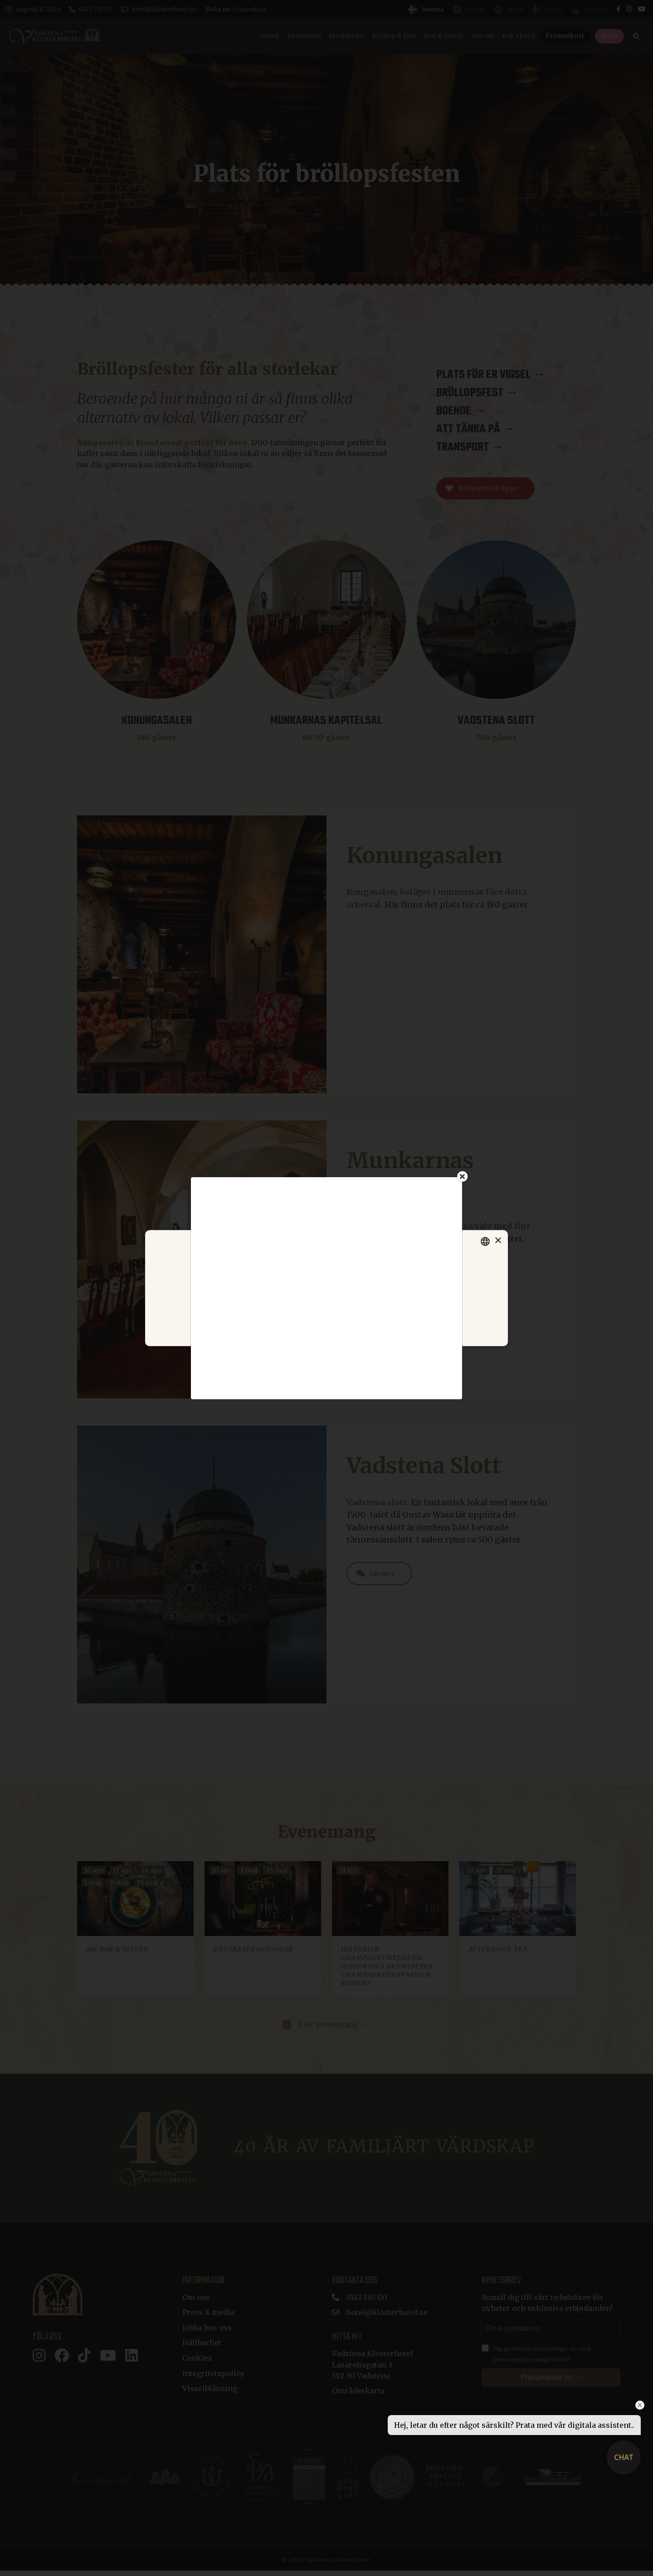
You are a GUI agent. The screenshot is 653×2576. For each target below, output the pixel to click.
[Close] (462, 1176)
